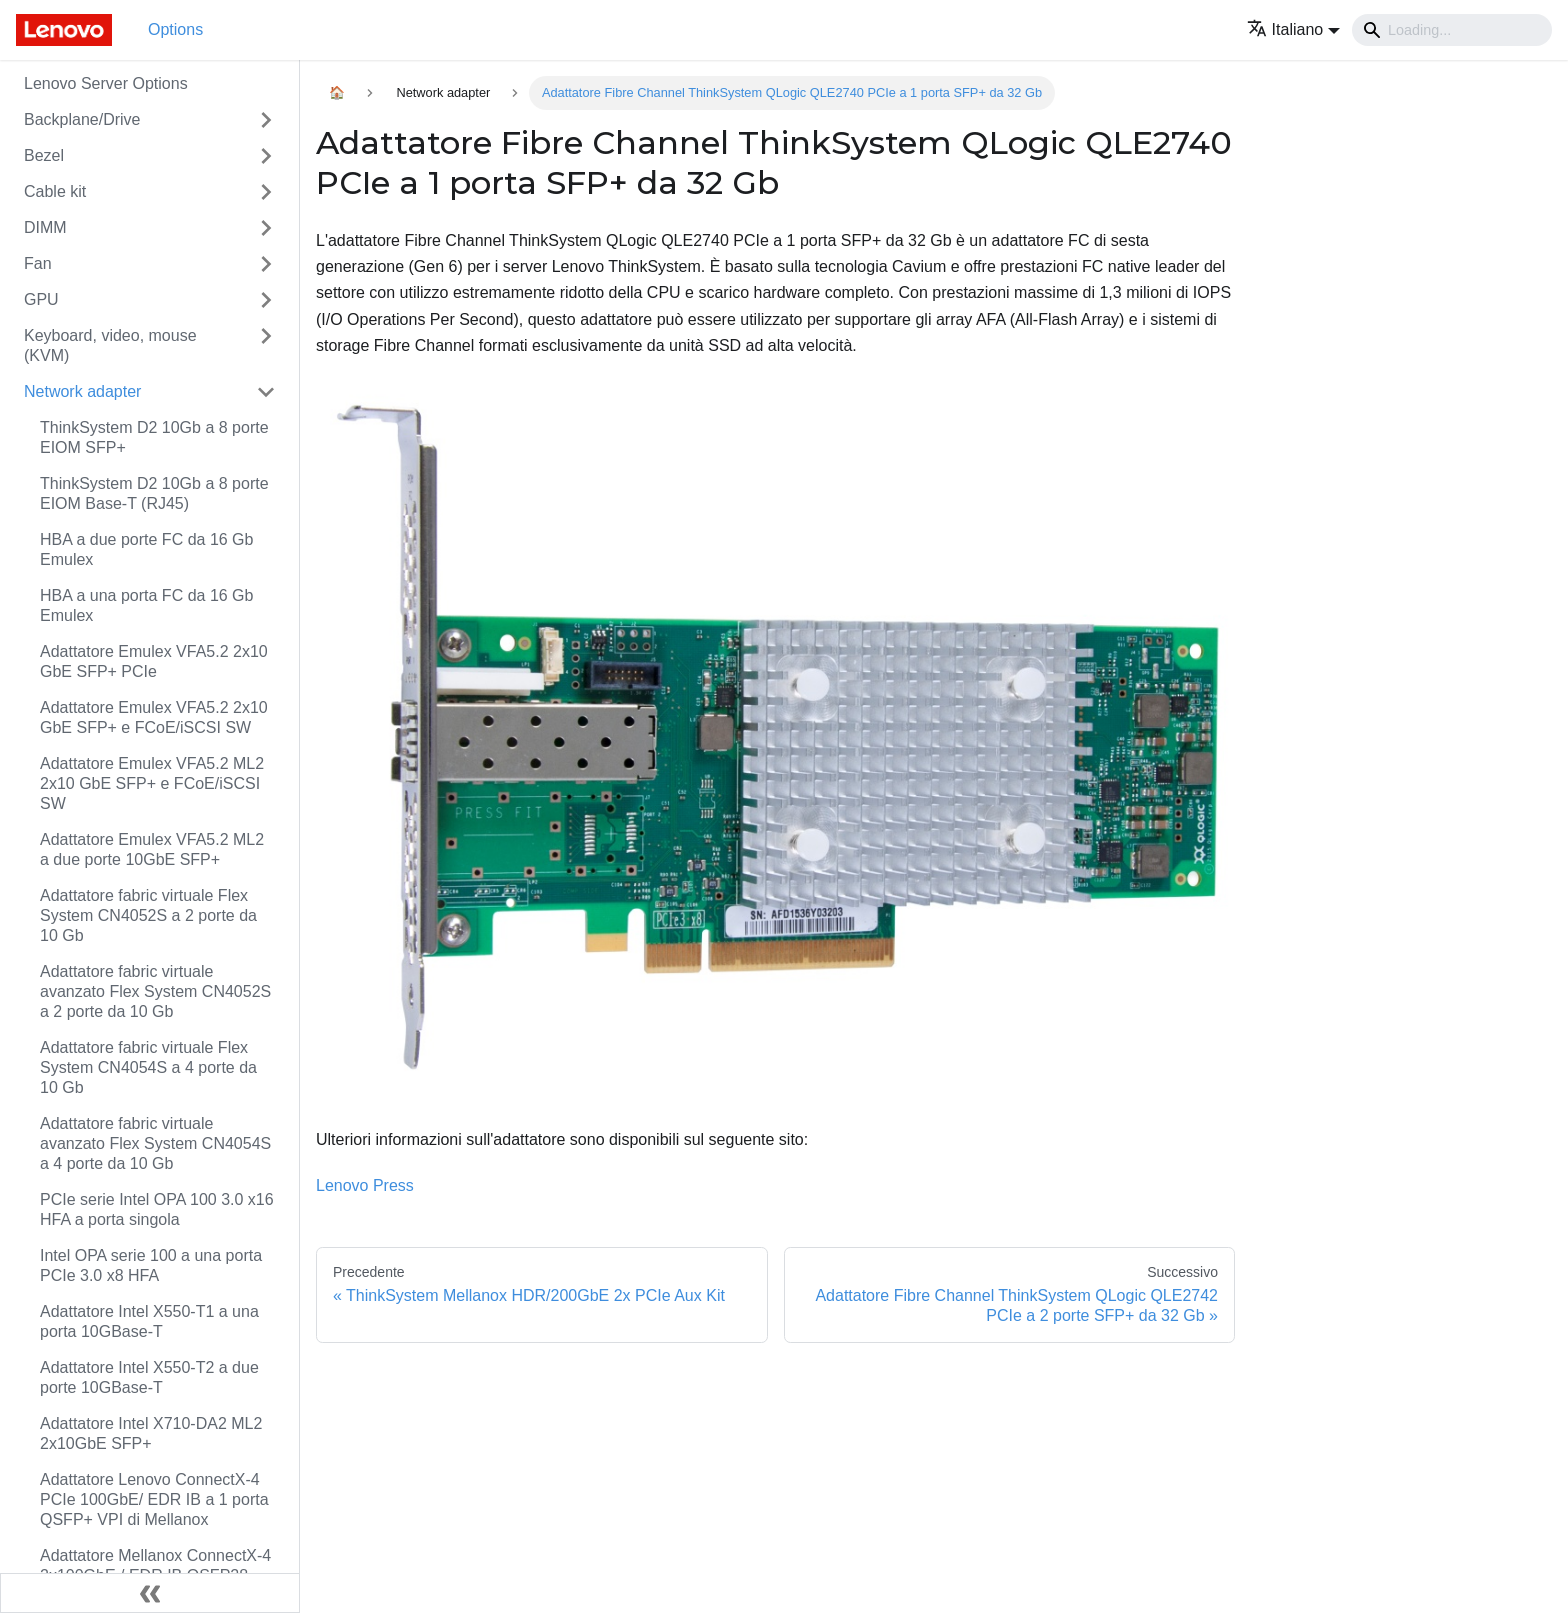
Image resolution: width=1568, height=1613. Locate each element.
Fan (38, 263)
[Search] (1452, 30)
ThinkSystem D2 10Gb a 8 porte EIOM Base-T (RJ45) (154, 493)
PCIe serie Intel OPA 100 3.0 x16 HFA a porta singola (157, 1209)
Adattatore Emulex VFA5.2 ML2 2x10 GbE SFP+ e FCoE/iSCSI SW (152, 783)
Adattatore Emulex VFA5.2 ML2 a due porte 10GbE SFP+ (152, 849)
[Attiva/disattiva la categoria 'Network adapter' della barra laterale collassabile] (266, 392)
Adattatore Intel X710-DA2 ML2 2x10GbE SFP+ (151, 1433)
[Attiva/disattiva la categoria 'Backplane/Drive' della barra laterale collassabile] (266, 120)
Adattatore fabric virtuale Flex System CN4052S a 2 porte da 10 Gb (148, 915)
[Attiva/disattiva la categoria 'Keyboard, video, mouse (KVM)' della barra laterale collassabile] (266, 346)
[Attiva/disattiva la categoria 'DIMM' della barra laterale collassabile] (266, 228)
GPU (41, 299)
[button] (1293, 29)
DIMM (45, 227)
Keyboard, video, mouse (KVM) (110, 345)
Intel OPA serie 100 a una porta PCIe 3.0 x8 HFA (151, 1265)
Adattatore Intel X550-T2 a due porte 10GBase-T (149, 1377)
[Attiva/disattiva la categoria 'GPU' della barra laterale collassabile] (266, 300)
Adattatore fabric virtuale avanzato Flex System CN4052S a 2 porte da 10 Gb (155, 991)
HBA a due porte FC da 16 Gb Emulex (146, 549)
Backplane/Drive (82, 119)
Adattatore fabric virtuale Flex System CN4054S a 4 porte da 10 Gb (148, 1067)
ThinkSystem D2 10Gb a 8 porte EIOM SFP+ (154, 437)
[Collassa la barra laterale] (150, 1593)
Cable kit (55, 191)
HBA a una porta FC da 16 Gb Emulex (146, 605)
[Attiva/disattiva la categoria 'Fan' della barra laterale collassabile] (266, 264)
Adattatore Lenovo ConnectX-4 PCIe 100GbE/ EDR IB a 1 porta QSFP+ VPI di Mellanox (154, 1499)
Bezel (44, 155)
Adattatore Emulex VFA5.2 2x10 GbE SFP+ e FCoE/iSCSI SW (154, 717)
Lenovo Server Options (106, 83)
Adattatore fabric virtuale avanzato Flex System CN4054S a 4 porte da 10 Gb (155, 1143)
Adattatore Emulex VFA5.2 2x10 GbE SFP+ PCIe (154, 661)
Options (175, 29)
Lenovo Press (365, 1185)
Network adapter (82, 391)
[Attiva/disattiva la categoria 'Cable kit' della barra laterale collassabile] (266, 192)
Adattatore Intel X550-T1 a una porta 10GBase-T (149, 1321)
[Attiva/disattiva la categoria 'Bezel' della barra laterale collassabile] (266, 156)
